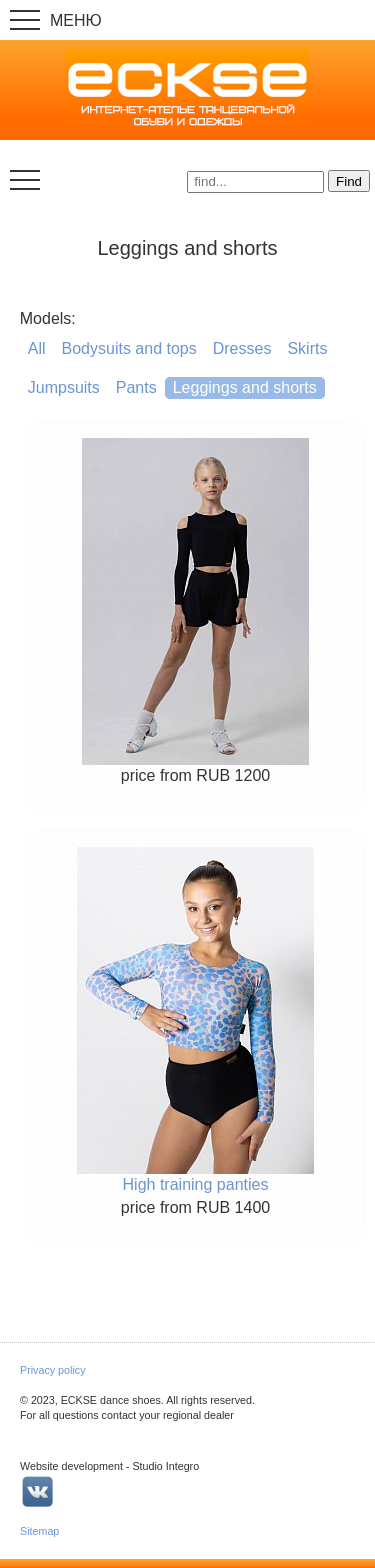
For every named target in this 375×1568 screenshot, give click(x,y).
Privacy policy (53, 1370)
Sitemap (39, 1531)
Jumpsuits (64, 387)
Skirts (307, 348)
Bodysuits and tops (129, 348)
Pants (136, 387)
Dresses (242, 348)
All (37, 348)
